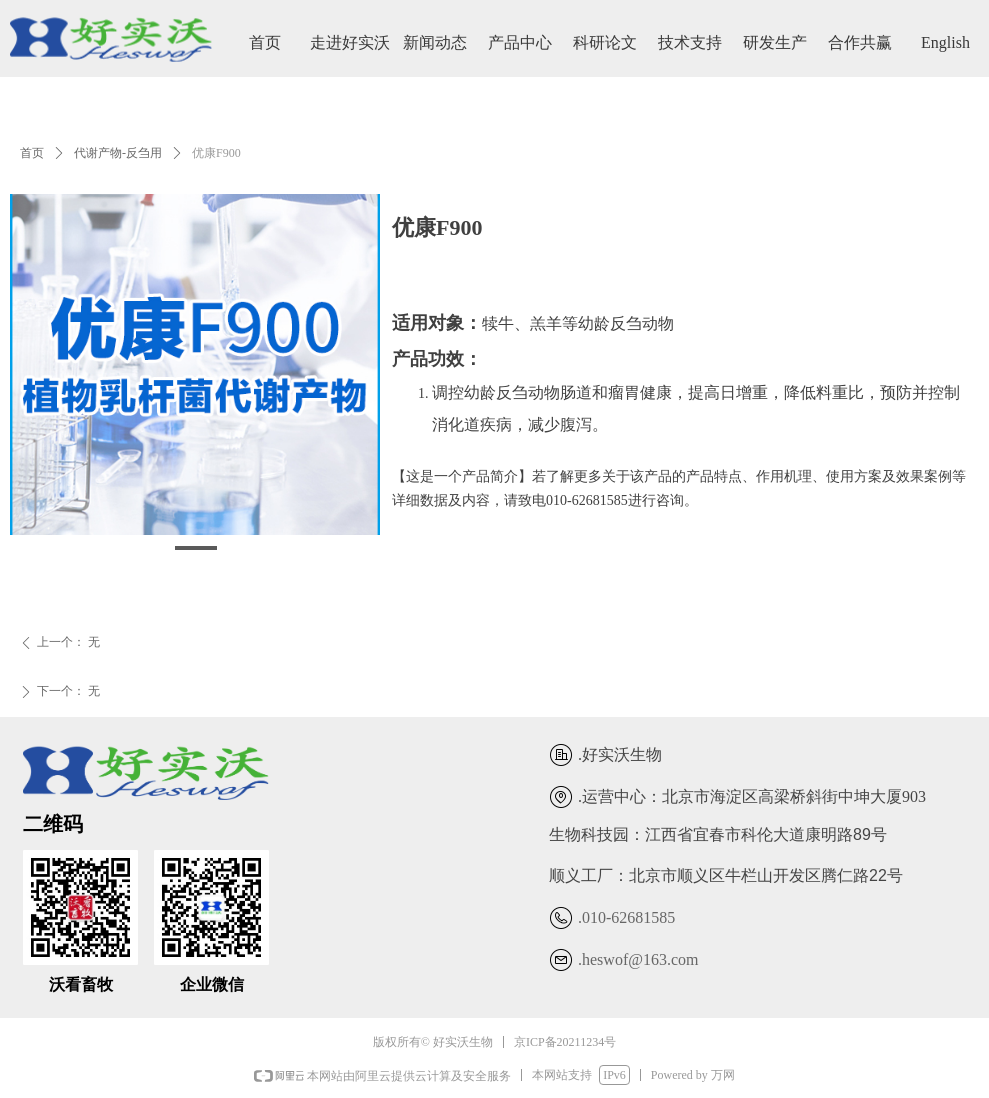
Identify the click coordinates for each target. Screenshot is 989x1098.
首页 (32, 153)
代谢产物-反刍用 (118, 153)
